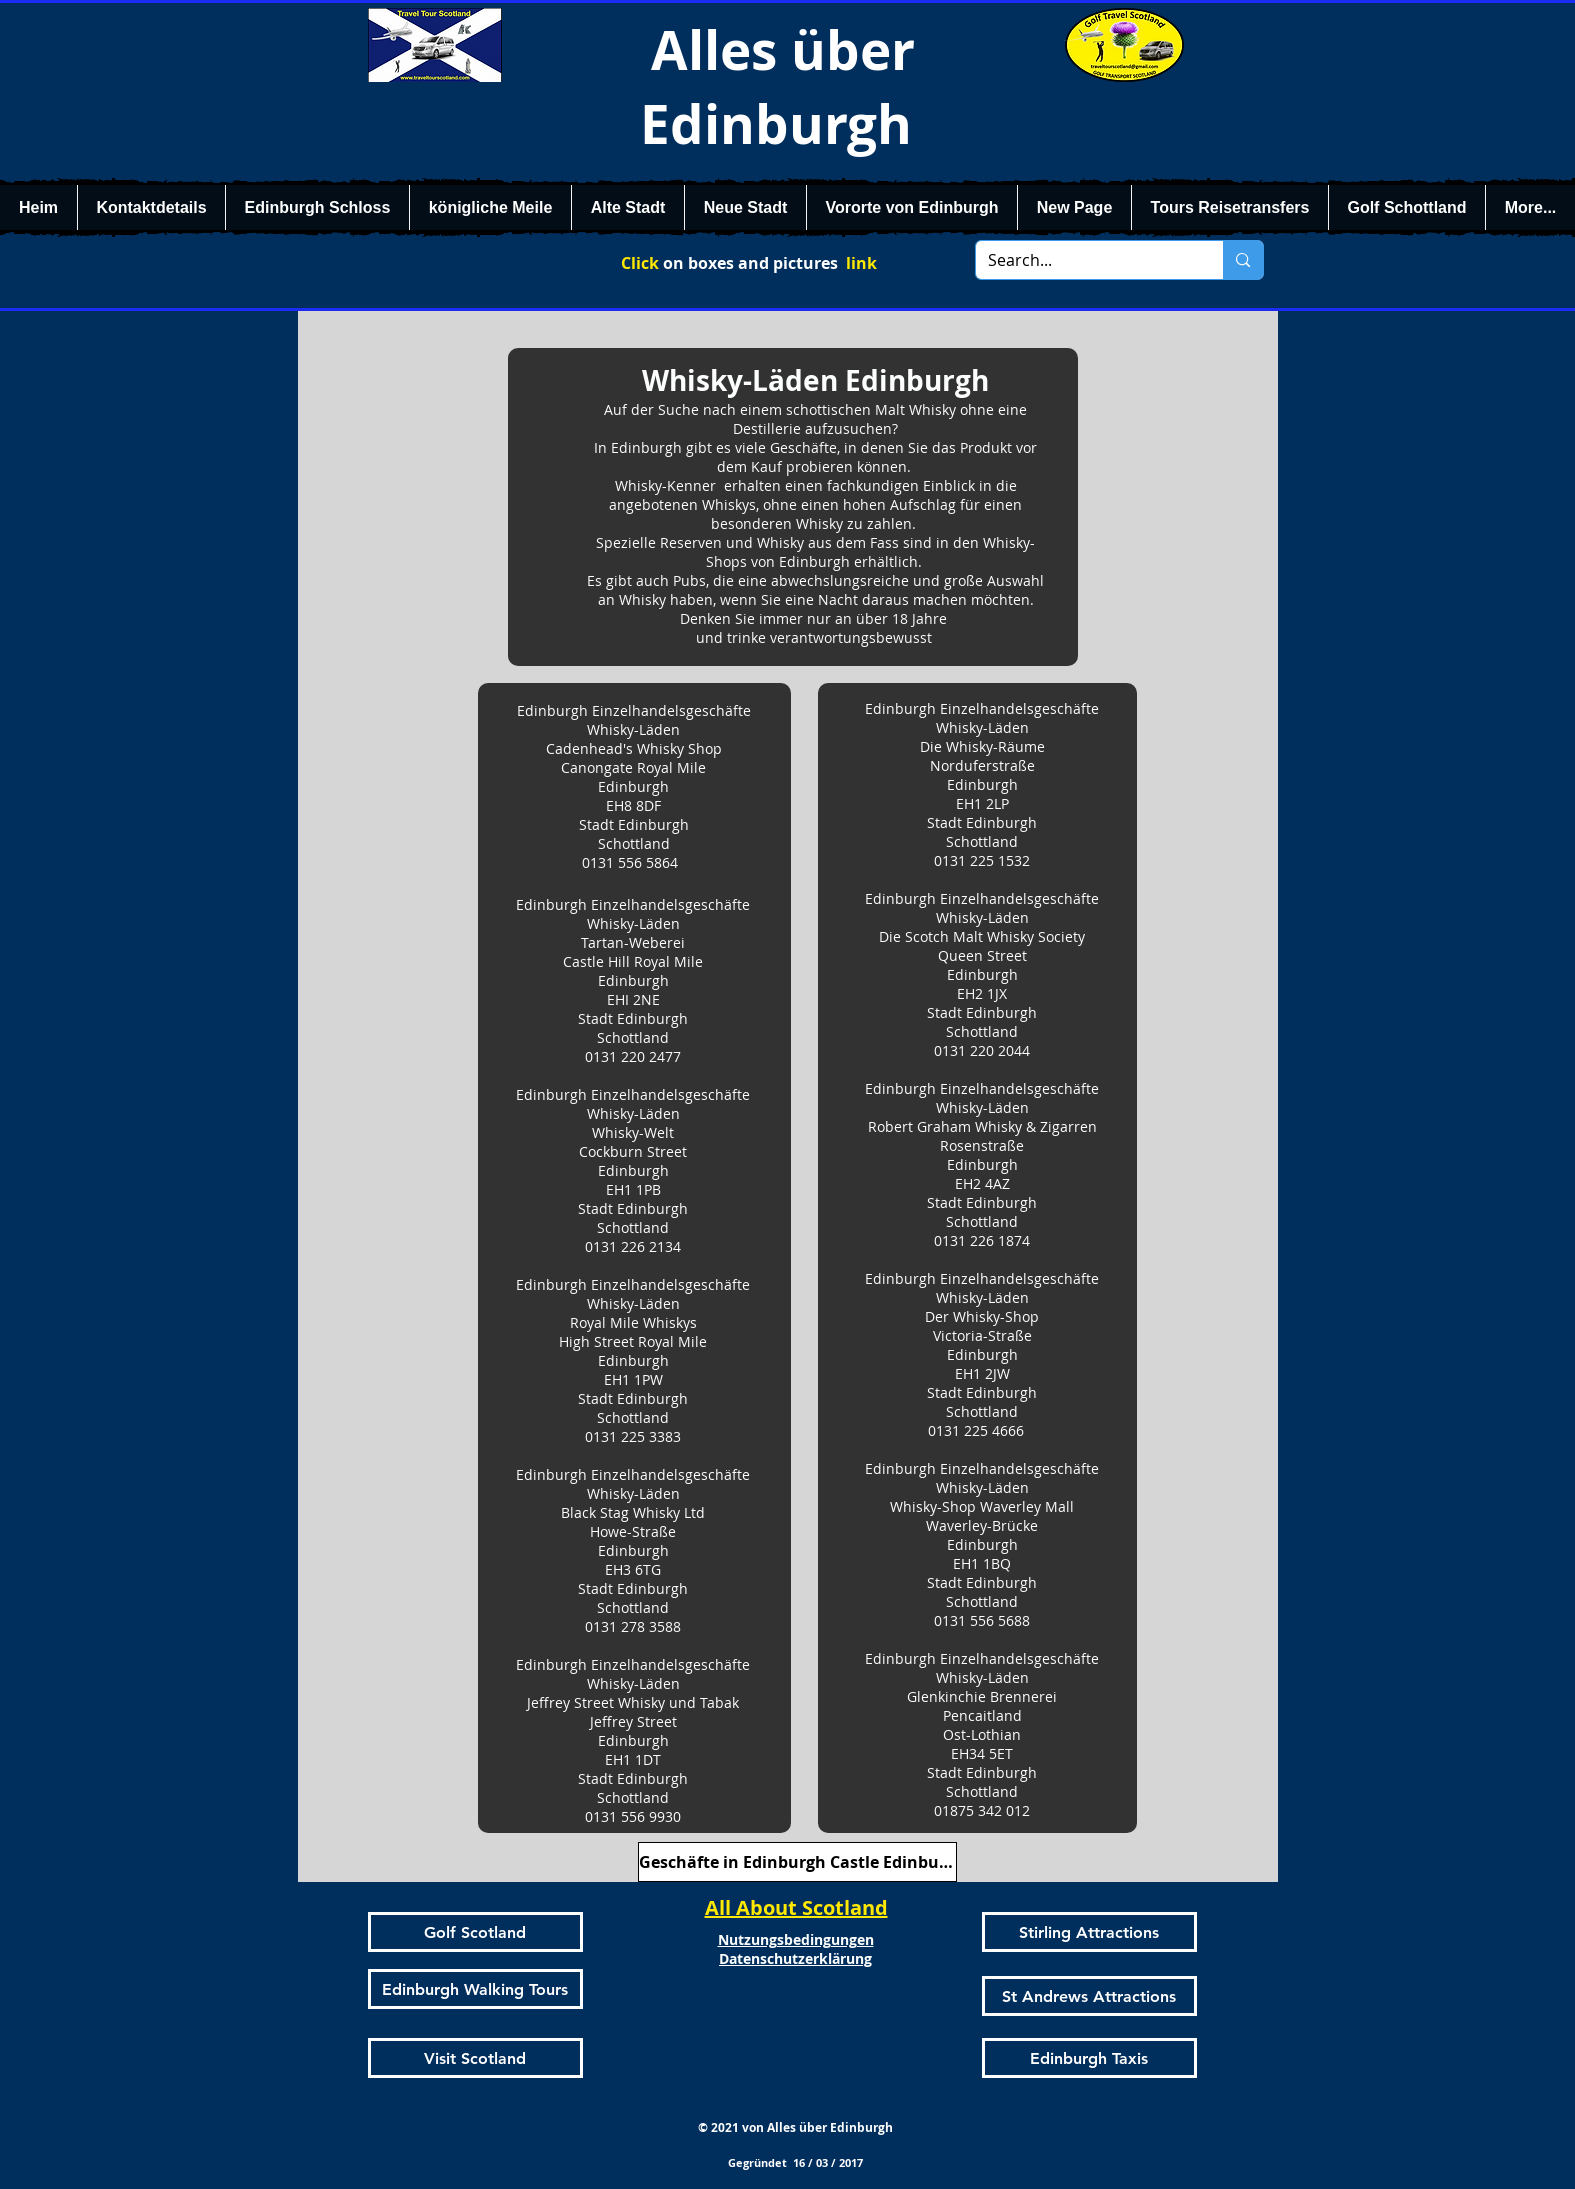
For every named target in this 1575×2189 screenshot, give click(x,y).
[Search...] (1085, 260)
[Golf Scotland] (475, 1932)
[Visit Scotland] (475, 2058)
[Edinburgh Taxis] (1089, 2058)
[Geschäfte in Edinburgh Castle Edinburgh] (797, 1862)
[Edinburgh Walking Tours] (475, 1989)
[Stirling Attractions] (1089, 1932)
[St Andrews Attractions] (1089, 1996)
